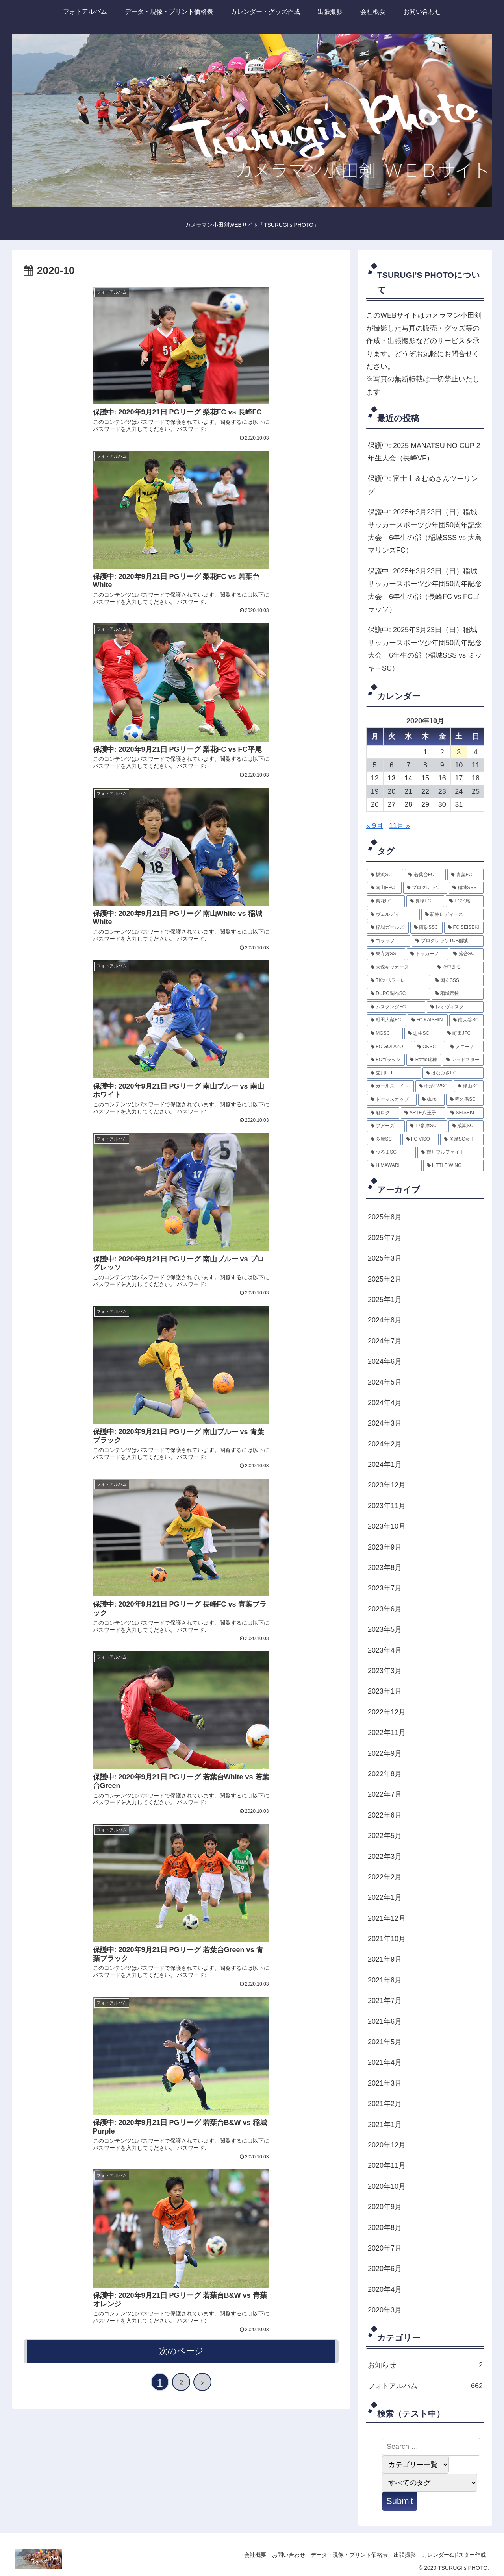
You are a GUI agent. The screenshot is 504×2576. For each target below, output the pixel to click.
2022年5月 (385, 1836)
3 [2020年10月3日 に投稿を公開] (459, 752)
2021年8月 (385, 1980)
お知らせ (425, 2365)
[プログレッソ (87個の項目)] (425, 888)
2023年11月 (387, 1506)
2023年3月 (385, 1671)
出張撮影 (401, 2555)
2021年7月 (385, 2001)
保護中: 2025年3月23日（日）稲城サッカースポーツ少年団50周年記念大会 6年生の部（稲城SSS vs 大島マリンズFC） (425, 531)
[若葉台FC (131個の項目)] (425, 875)
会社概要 (244, 2555)
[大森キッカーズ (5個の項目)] (399, 967)
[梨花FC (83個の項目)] (386, 901)
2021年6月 (385, 2021)
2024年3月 (385, 1423)
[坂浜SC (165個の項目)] (385, 875)
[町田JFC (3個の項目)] (464, 1033)
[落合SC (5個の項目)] (467, 954)
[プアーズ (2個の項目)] (386, 1126)
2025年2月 (385, 1279)
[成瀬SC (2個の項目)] (466, 1126)
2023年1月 (385, 1691)
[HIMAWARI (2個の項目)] (394, 1166)
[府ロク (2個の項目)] (383, 1113)
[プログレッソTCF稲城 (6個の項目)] (448, 941)
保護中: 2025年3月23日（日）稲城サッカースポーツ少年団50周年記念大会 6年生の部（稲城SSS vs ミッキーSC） (425, 649)
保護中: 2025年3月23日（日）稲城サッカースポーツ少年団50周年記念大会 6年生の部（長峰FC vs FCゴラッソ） (425, 590)
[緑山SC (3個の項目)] (469, 1086)
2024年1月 (385, 1464)
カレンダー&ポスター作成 (453, 2555)
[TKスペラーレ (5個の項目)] (398, 981)
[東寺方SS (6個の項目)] (386, 954)
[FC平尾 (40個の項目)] (465, 901)
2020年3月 (385, 2310)
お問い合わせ (279, 2555)
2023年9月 (385, 1547)
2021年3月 (385, 2083)
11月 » (399, 826)
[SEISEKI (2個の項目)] (465, 1113)
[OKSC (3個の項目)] (429, 1047)
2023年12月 (387, 1485)
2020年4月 (385, 2289)
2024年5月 (385, 1382)
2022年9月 (385, 1753)
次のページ (181, 841)
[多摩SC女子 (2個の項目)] (462, 1139)
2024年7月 (385, 1341)
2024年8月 (385, 1320)
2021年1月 (385, 2124)
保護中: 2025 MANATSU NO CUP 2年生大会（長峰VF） (424, 452)
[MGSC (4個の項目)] (385, 1033)
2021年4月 (385, 2062)
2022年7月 (385, 1794)
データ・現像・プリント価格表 (343, 2555)
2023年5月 (385, 1629)
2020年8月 (385, 2228)
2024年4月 (385, 1403)
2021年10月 (387, 1939)
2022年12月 (387, 1712)
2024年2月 (385, 1444)
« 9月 (374, 826)
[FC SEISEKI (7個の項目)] (464, 928)
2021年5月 (385, 2042)
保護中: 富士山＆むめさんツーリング (423, 485)
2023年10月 (387, 1526)
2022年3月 (385, 1856)
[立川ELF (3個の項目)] (394, 1073)
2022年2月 (385, 1877)
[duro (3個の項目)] (431, 1100)
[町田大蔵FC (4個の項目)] (386, 1020)
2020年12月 (387, 2145)
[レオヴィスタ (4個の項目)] (455, 1007)
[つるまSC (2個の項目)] (391, 1152)
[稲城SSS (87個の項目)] (466, 888)
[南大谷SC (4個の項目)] (466, 1020)
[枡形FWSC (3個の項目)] (433, 1086)
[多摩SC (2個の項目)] (384, 1139)
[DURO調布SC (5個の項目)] (398, 994)
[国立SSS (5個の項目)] (458, 981)
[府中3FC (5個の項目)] (459, 967)
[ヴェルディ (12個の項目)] (393, 915)
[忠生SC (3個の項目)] (423, 1033)
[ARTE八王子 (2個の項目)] (423, 1113)
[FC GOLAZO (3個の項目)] (389, 1047)
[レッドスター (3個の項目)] (463, 1060)
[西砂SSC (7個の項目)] (426, 928)
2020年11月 (387, 2165)
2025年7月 (385, 1238)
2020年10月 (387, 2186)
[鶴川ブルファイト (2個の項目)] (450, 1152)
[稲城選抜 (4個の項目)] (458, 994)
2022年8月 (385, 1774)
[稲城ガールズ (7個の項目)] (388, 928)
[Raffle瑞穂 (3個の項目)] (423, 1060)
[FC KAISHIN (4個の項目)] (428, 1020)
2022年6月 (385, 1815)
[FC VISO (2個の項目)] (420, 1139)
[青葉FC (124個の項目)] (465, 875)
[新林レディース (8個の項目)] (452, 915)
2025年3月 (385, 1258)
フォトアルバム (425, 2386)
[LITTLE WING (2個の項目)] (453, 1166)
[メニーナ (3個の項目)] (465, 1047)
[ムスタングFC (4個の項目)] (396, 1007)
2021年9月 (385, 1959)
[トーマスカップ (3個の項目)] (392, 1100)
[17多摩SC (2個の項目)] (426, 1126)
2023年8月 (385, 1568)
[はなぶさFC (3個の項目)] (453, 1073)
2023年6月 (385, 1609)
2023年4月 (385, 1650)
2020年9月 (385, 2207)
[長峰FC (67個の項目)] (425, 901)
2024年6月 (385, 1361)
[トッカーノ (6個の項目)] (427, 954)
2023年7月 (385, 1588)
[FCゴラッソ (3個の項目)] (386, 1060)
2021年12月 (387, 1918)
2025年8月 (385, 1217)
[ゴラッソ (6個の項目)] (388, 941)
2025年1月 (385, 1300)
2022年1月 (385, 1897)
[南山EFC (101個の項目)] (384, 888)
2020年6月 (385, 2269)
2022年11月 (387, 1732)
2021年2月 (385, 2104)
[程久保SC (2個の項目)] (465, 1100)
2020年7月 (385, 2248)
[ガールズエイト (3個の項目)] (390, 1086)
